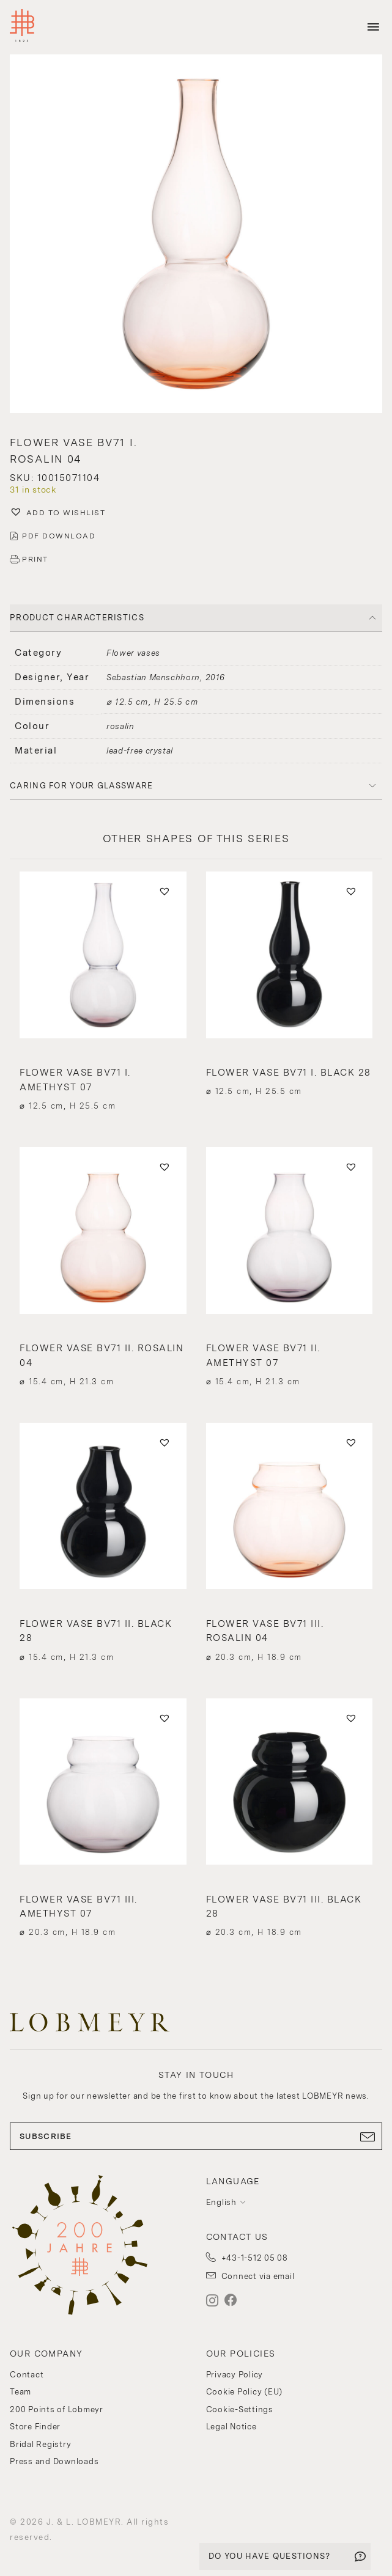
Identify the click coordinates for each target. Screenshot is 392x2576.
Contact (26, 2374)
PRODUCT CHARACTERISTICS (77, 617)
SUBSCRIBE (196, 2136)
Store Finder (35, 2426)
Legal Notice (231, 2426)
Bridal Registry (40, 2444)
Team (20, 2391)
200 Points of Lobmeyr (56, 2409)
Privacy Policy (235, 2374)
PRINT (35, 559)
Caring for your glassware (81, 785)
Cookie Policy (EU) (244, 2391)
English (221, 2202)
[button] (196, 235)
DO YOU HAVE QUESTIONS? (270, 2556)
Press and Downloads (54, 2461)
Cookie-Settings (239, 2409)
